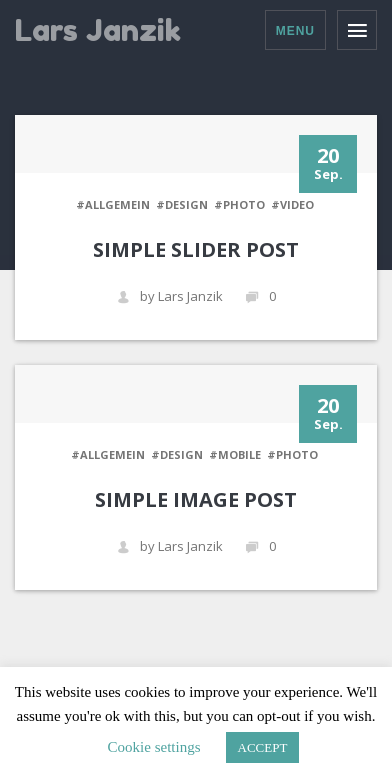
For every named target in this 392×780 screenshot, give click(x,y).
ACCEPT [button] (263, 747)
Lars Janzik (98, 30)
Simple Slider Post (196, 249)
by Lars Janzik (170, 296)
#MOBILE (235, 454)
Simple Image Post (196, 499)
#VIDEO (292, 204)
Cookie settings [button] (154, 747)
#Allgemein (113, 204)
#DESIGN (182, 204)
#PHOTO (239, 204)
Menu (295, 31)
